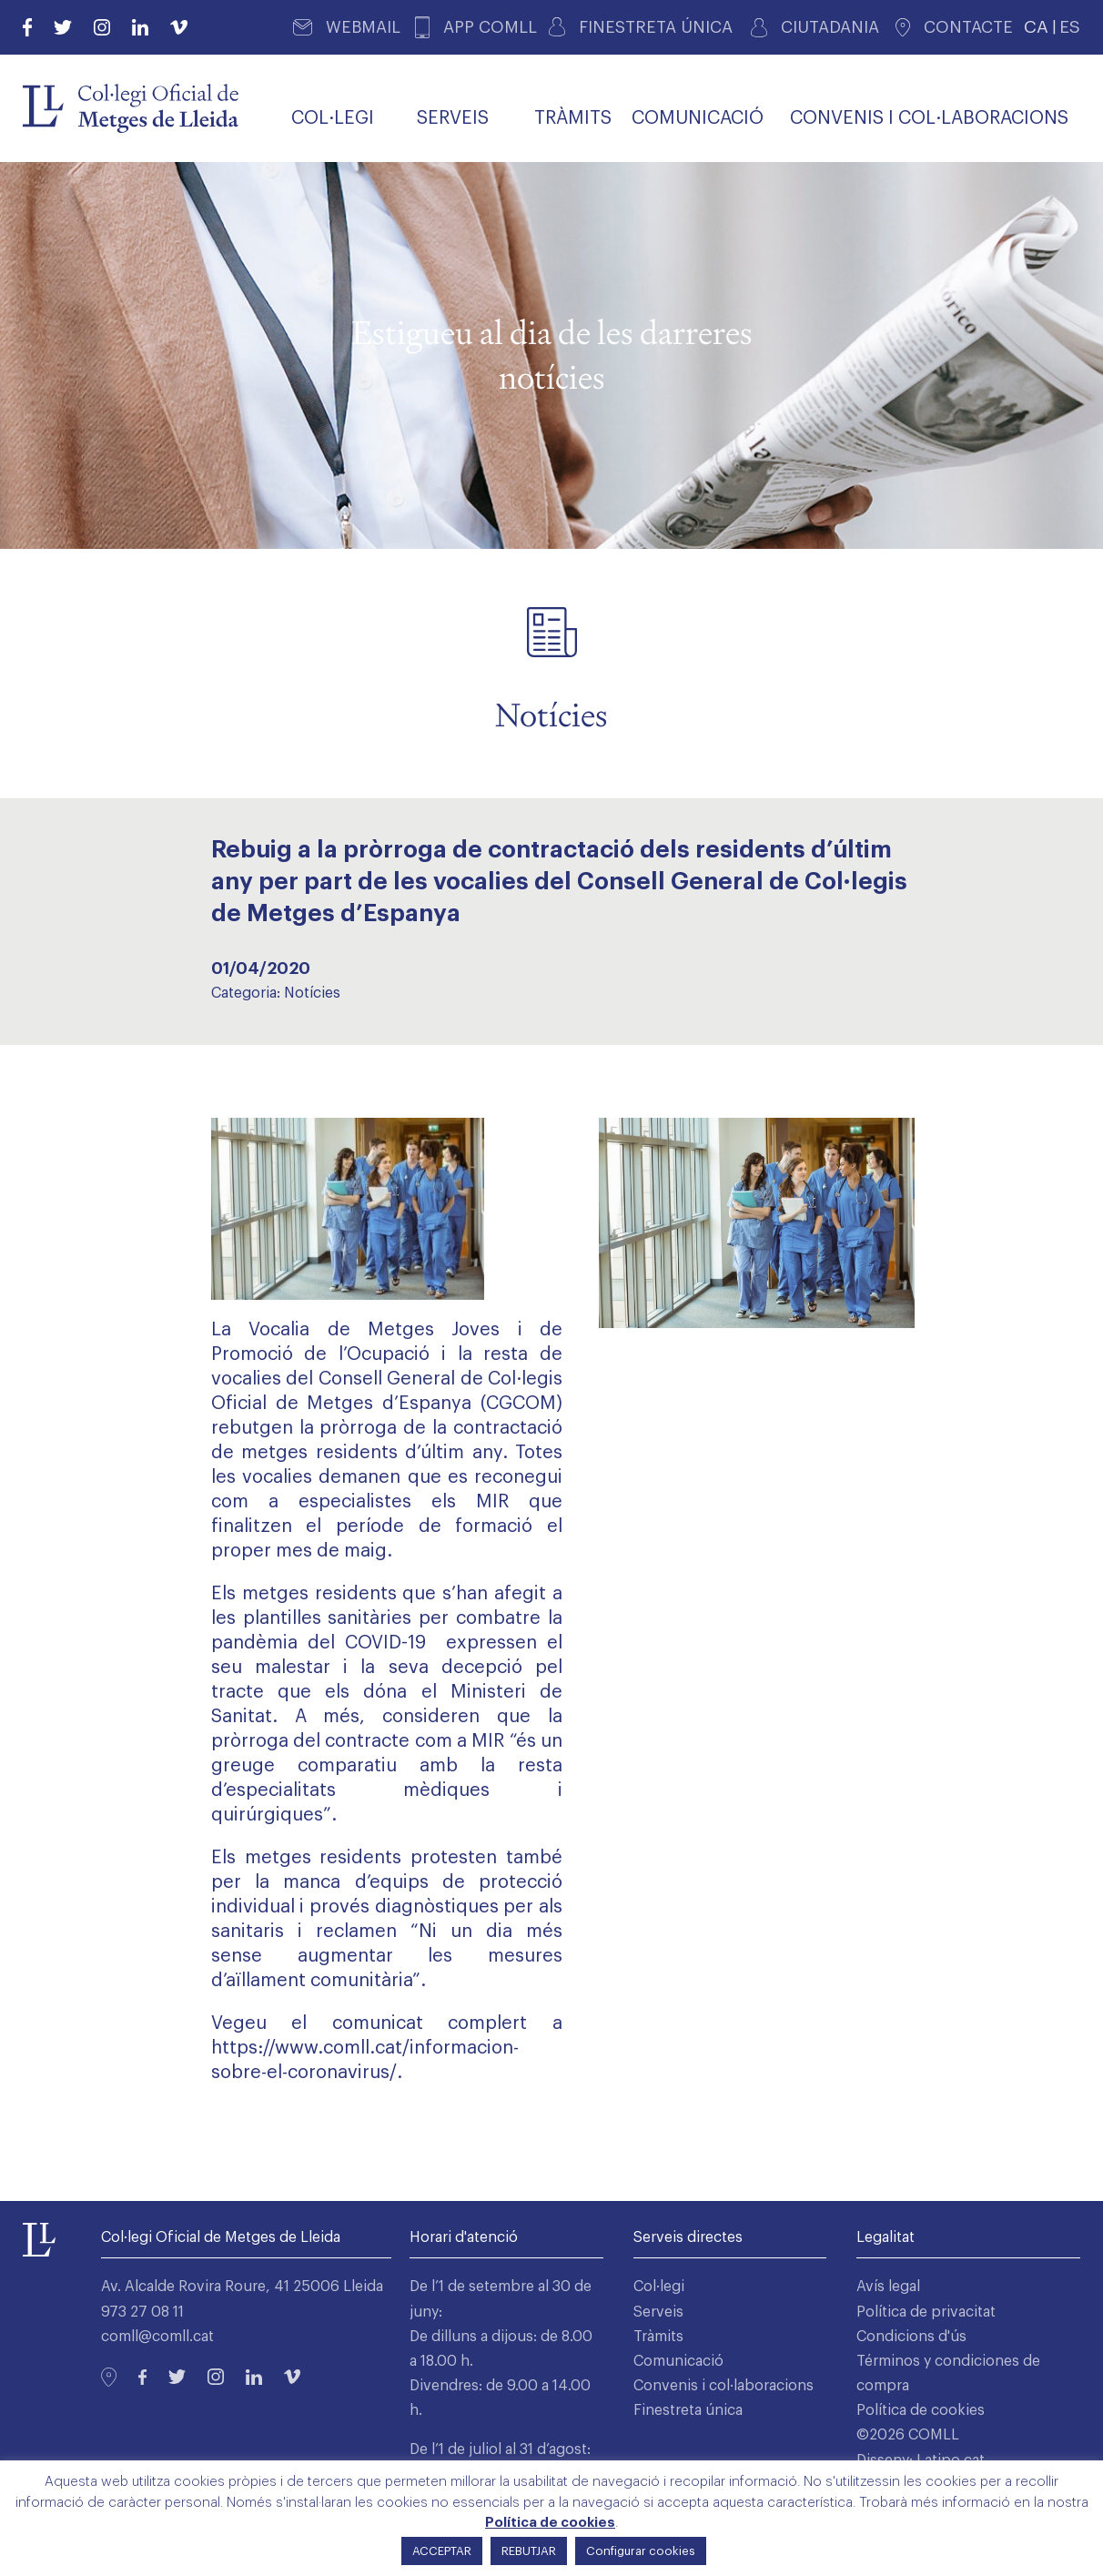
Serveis (658, 2312)
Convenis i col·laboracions (723, 2385)
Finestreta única (688, 2410)
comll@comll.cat (157, 2336)
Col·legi (658, 2286)
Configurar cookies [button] (640, 2551)
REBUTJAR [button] (528, 2551)
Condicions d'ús (911, 2336)
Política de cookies (920, 2410)
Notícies (312, 993)
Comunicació (678, 2361)
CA (1036, 26)
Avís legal (888, 2286)
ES (1069, 26)
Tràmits (658, 2336)
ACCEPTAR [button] (441, 2551)
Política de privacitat (926, 2312)
